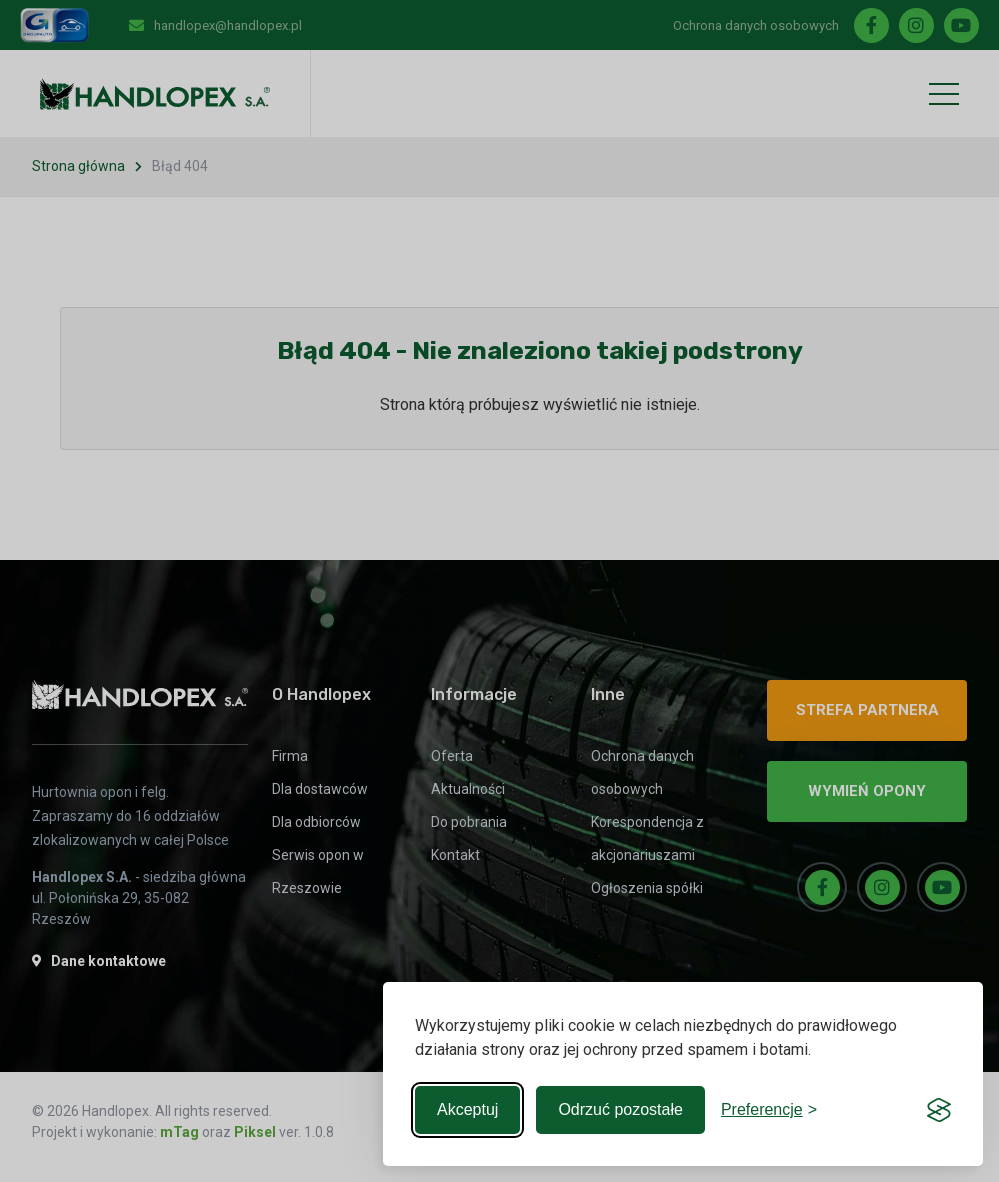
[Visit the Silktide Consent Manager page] (939, 1110)
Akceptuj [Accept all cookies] (467, 1109)
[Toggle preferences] (769, 1110)
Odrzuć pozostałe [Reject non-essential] (620, 1109)
